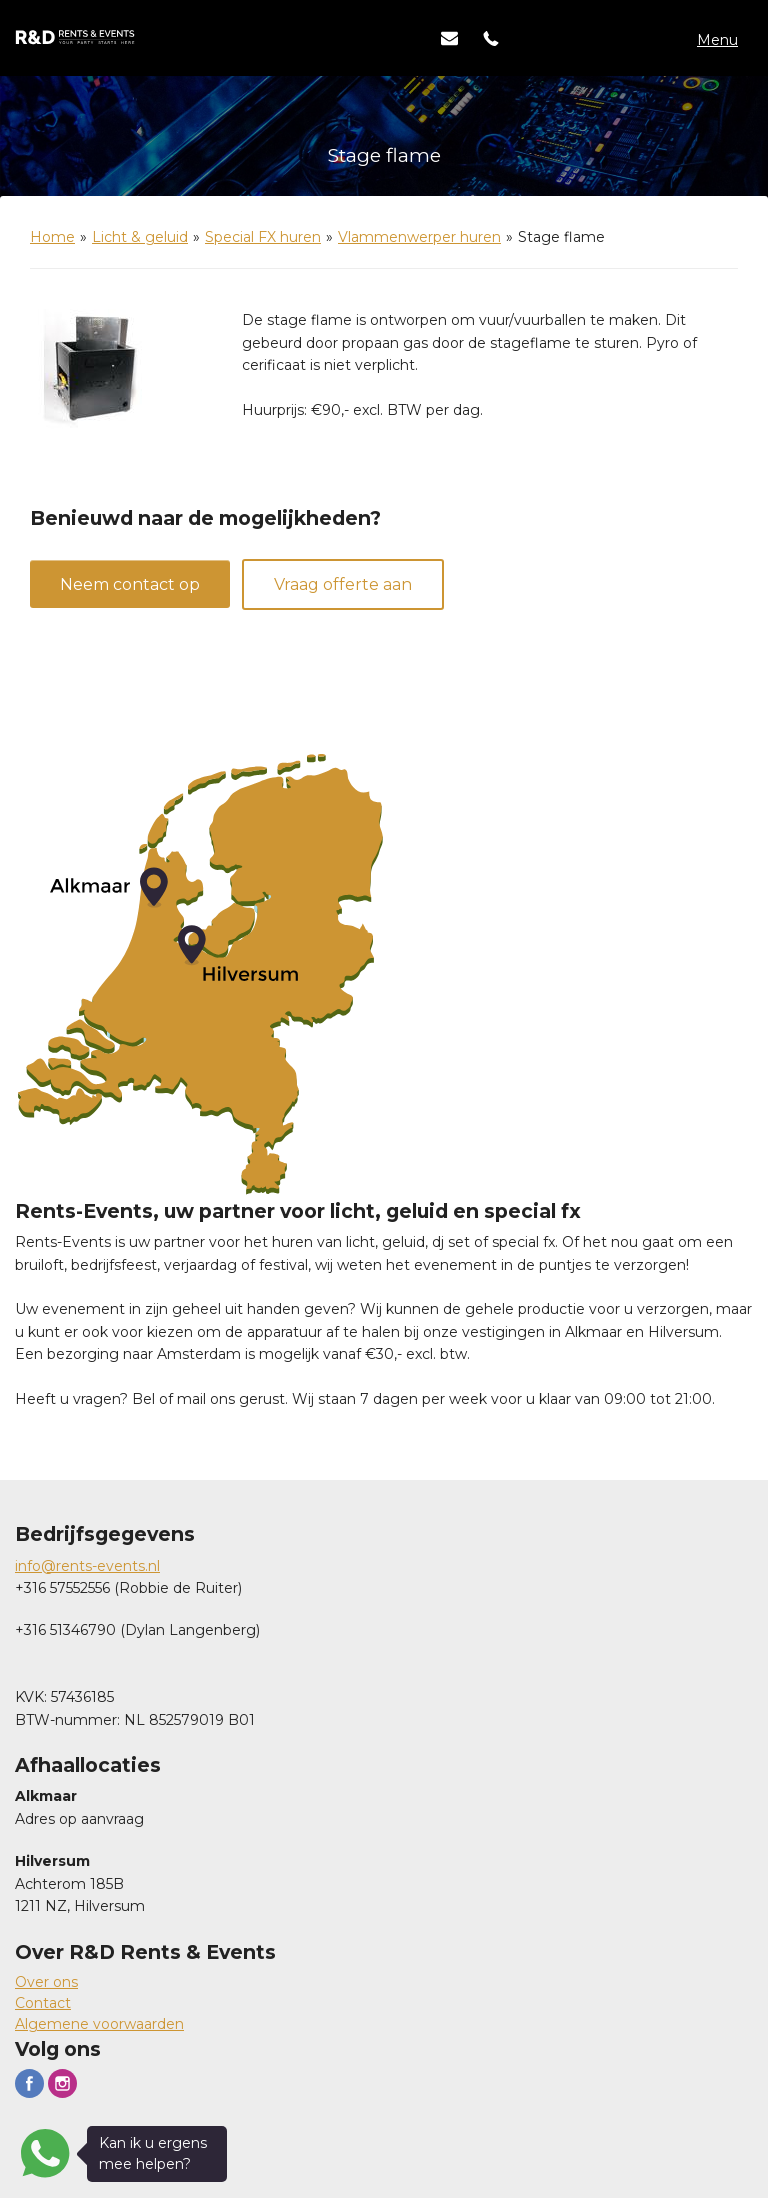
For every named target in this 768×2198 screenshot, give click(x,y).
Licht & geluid (140, 237)
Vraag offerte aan (343, 584)
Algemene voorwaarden (99, 2024)
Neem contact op (130, 584)
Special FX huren (263, 237)
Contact (43, 2003)
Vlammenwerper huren (419, 237)
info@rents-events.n (86, 1566)
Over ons (46, 1982)
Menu (717, 40)
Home (52, 237)
